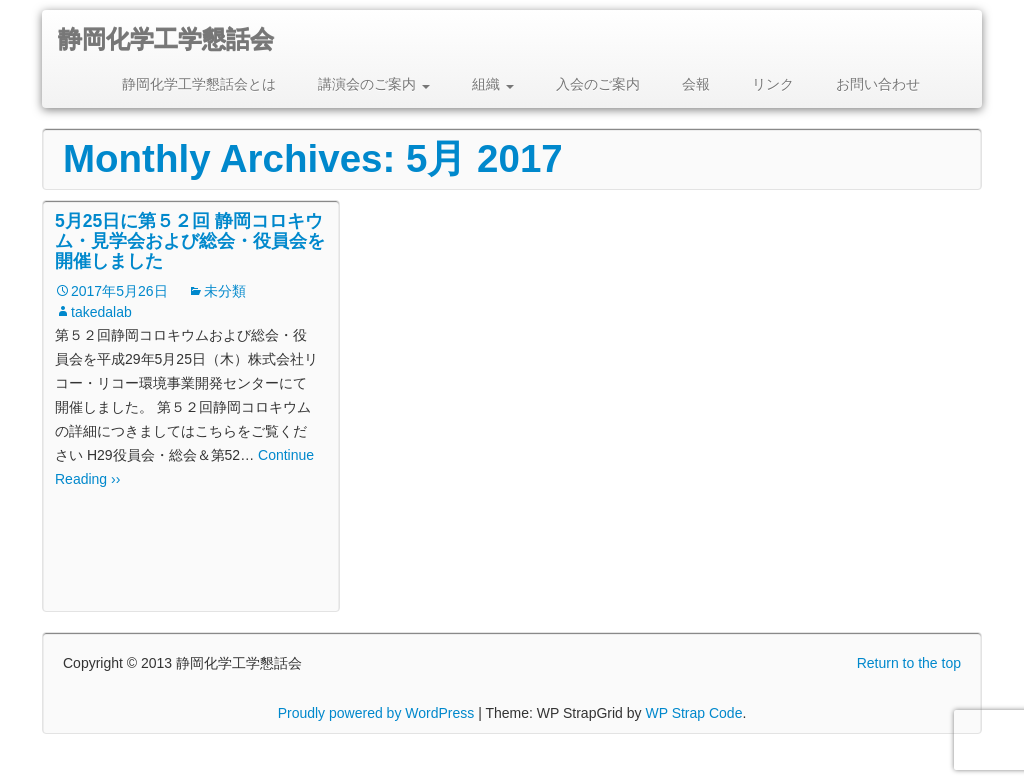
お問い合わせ (878, 84)
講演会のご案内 (374, 84)
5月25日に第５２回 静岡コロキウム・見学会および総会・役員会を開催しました (190, 241)
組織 (493, 84)
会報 (696, 84)
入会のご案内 (598, 84)
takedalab (101, 312)
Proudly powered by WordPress (376, 713)
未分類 (225, 291)
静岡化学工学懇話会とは (199, 84)
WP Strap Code (693, 713)
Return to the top (909, 663)
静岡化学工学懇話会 (166, 39)
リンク (773, 84)
